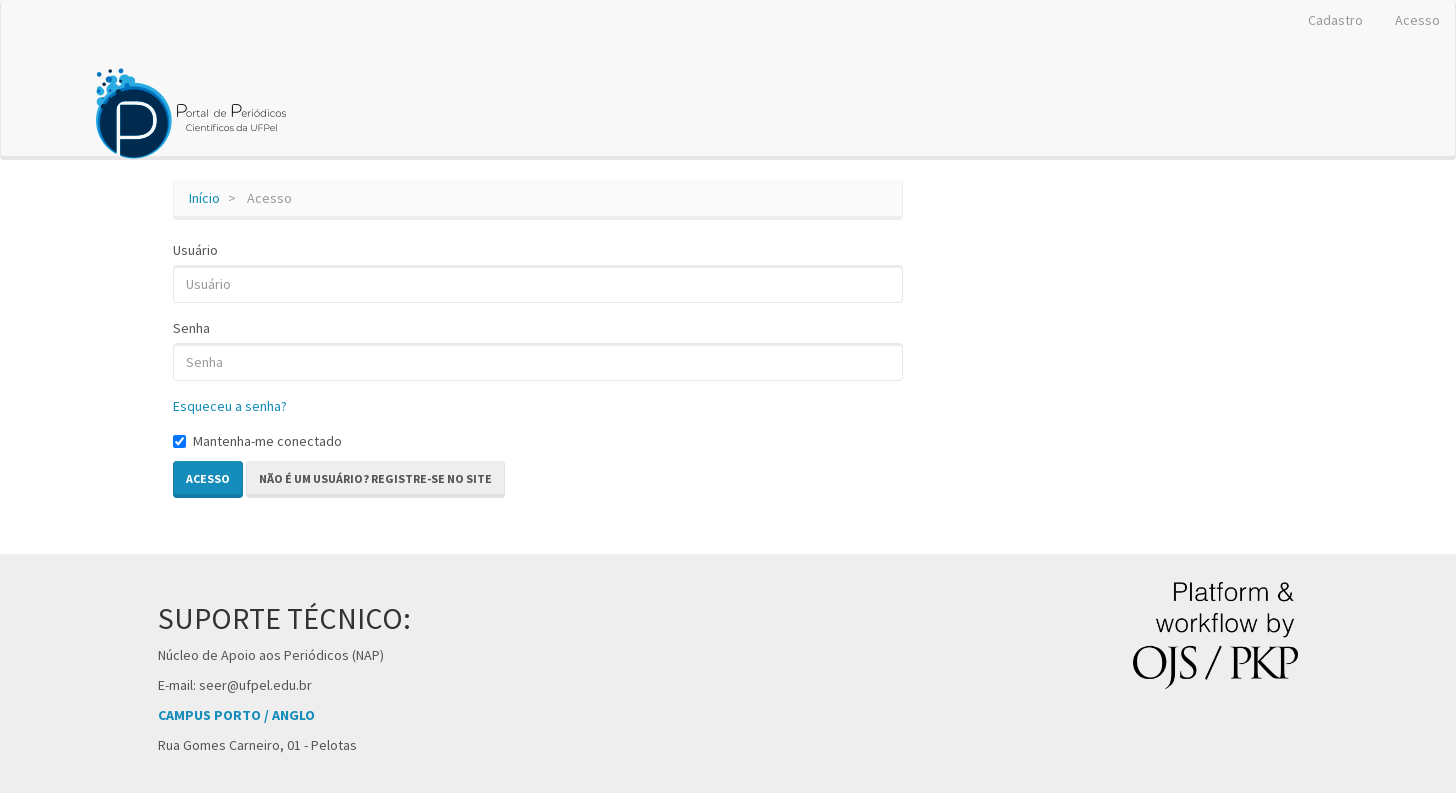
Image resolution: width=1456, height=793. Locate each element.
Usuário (195, 250)
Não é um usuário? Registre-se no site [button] (375, 478)
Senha (191, 328)
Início (204, 198)
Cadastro (1335, 20)
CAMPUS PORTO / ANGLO (236, 715)
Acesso (1417, 20)
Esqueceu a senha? (230, 406)
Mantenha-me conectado (257, 441)
